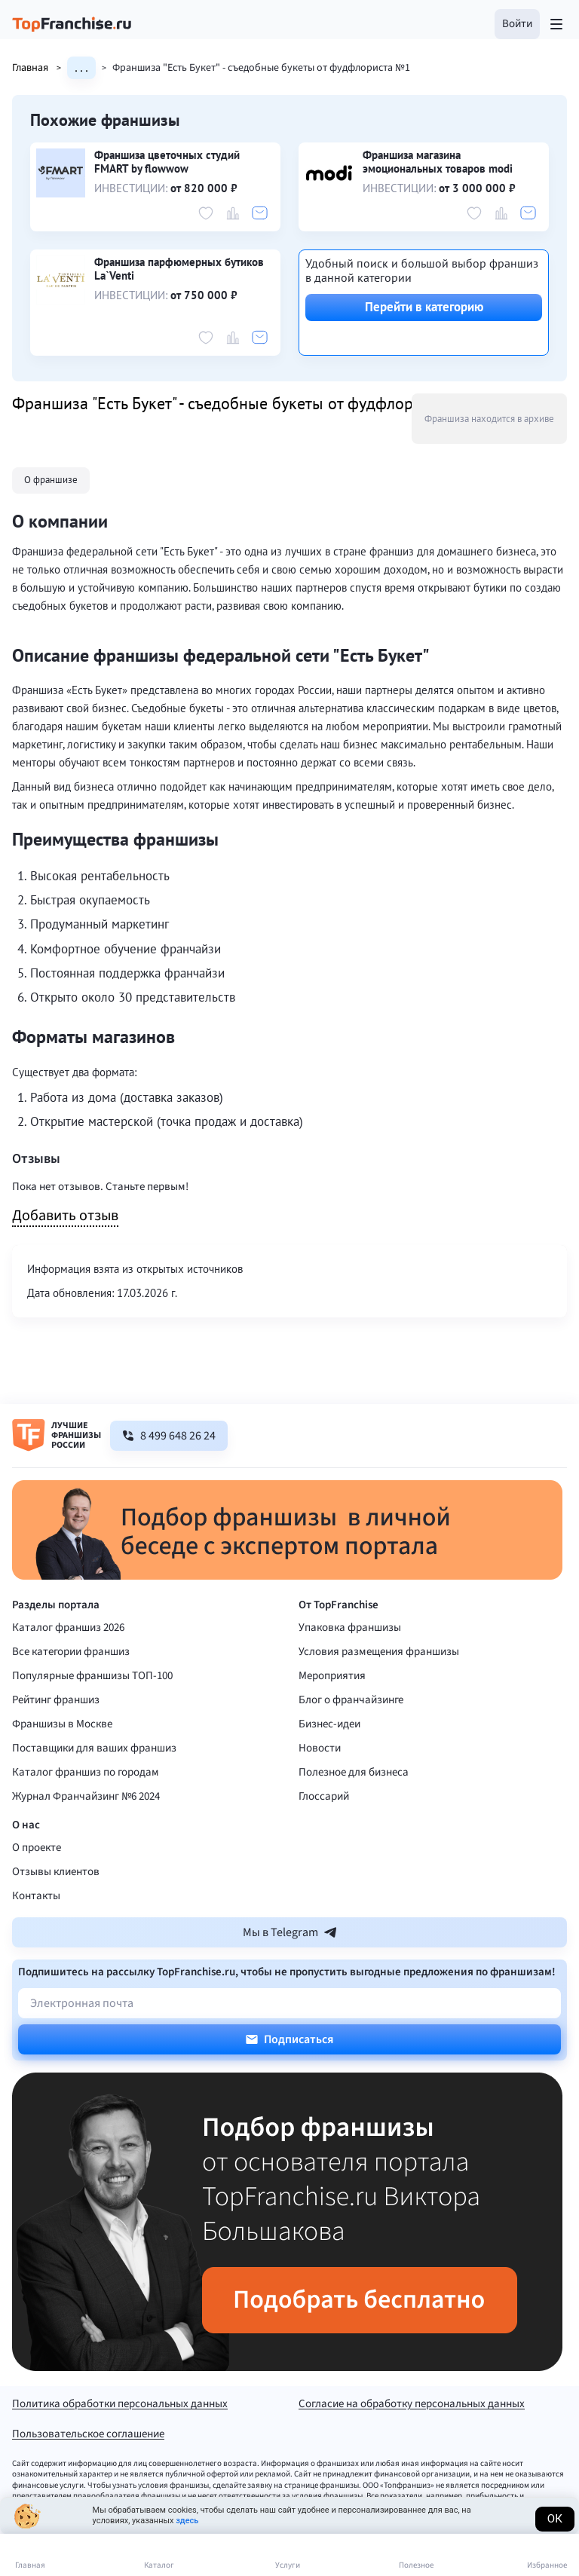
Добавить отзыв (65, 1216)
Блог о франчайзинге (351, 1700)
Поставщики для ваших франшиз (94, 1748)
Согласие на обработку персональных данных (412, 2405)
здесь (187, 2521)
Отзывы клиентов (56, 1872)
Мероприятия (332, 1676)
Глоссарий (324, 1796)
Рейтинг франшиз (56, 1700)
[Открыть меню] (556, 24)
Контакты (36, 1896)
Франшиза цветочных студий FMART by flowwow (167, 162)
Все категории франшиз (71, 1652)
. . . (81, 68)
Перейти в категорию (424, 306)
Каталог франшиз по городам (85, 1772)
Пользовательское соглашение (88, 2435)
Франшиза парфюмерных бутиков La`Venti (179, 269)
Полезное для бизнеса (354, 1772)
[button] (517, 24)
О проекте (36, 1848)
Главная (39, 67)
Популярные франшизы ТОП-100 (92, 1676)
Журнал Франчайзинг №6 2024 (86, 1796)
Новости (320, 1748)
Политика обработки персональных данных (120, 2405)
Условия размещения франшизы (379, 1652)
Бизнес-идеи (329, 1724)
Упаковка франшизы (350, 1627)
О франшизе (51, 479)
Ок (554, 2519)
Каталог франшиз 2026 (68, 1627)
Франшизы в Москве (62, 1724)
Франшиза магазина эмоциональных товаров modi (438, 162)
